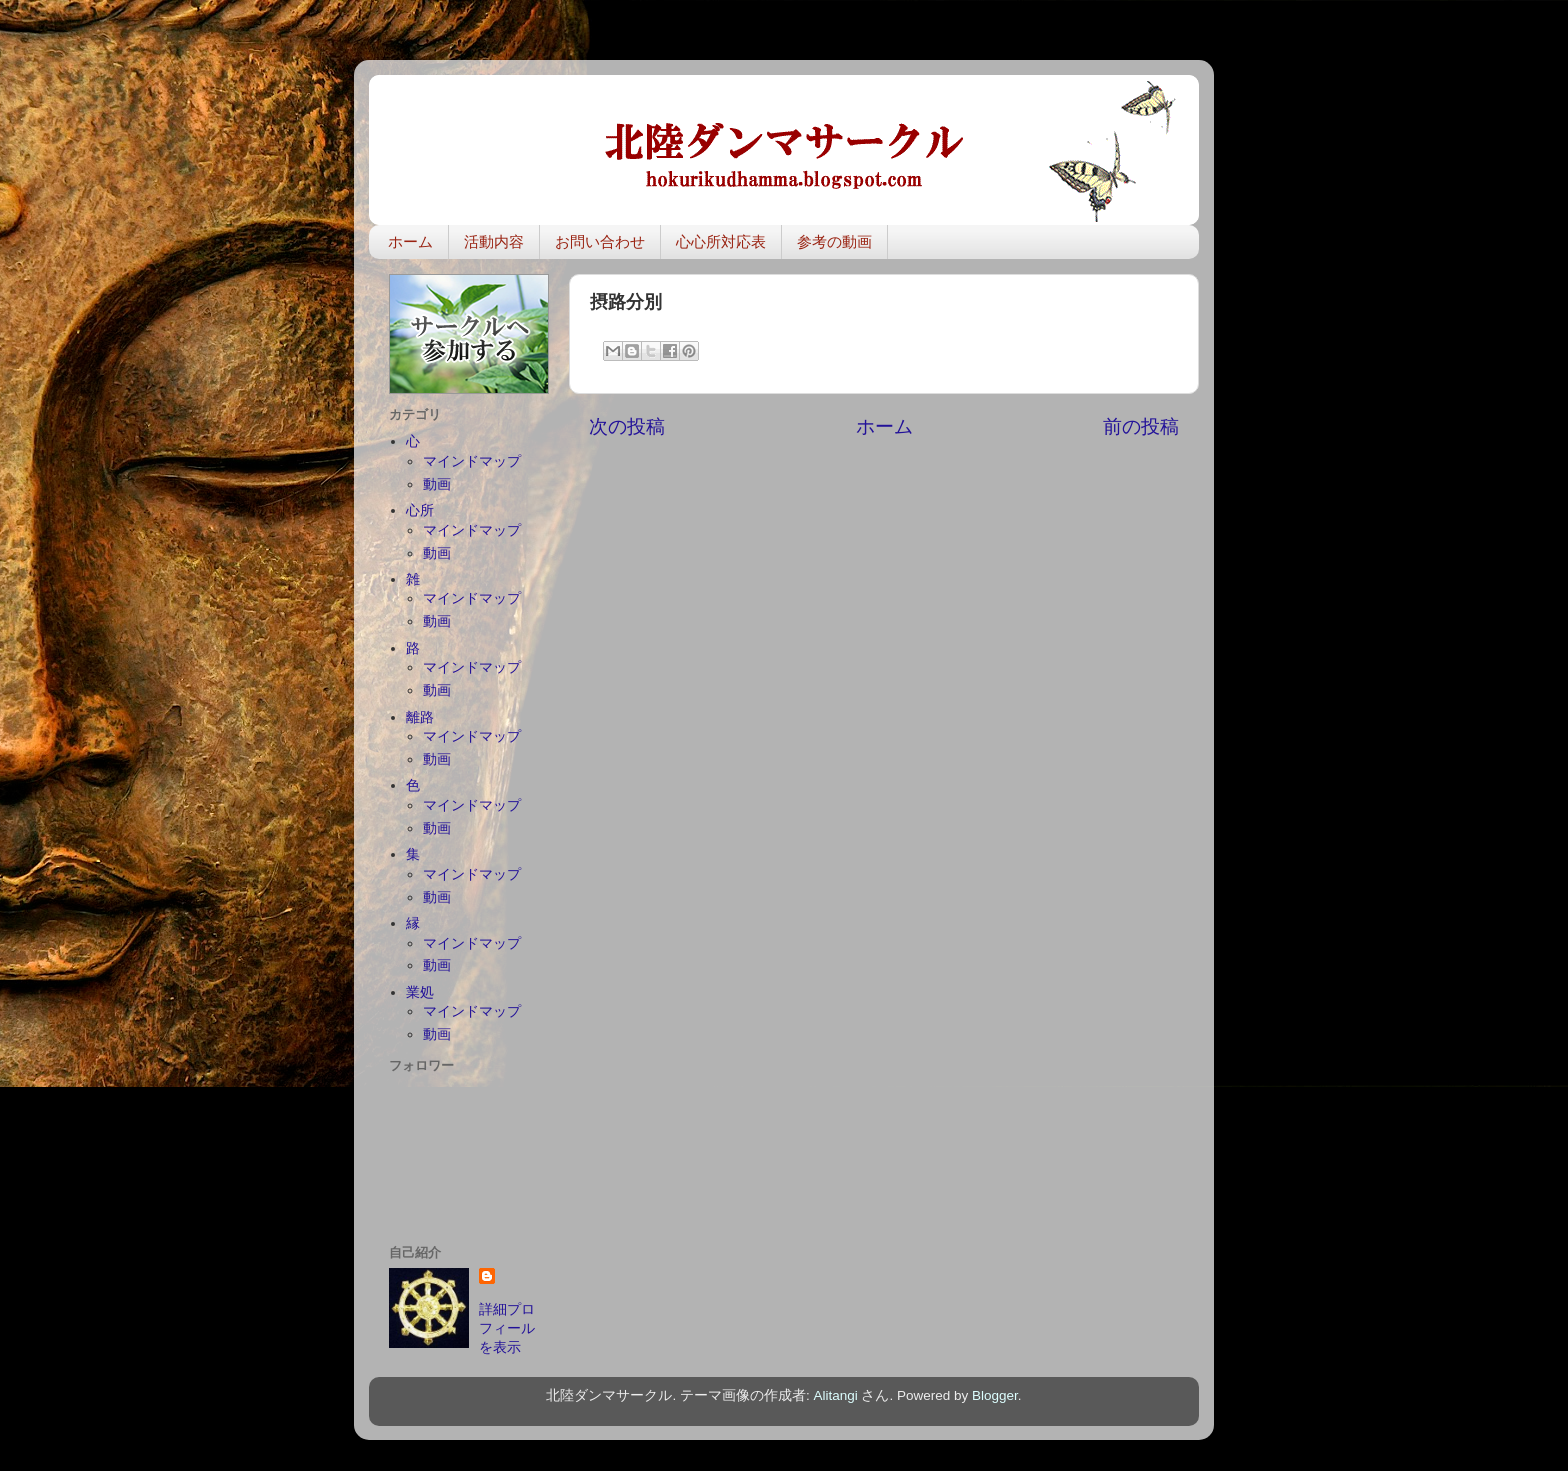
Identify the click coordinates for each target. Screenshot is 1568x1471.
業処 (420, 992)
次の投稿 (627, 426)
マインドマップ (472, 461)
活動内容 (494, 241)
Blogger (995, 1395)
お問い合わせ (600, 241)
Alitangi (835, 1395)
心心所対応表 (721, 241)
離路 (420, 717)
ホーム (410, 241)
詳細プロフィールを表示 (507, 1328)
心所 (420, 510)
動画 (437, 484)
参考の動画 (834, 241)
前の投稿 (1141, 426)
